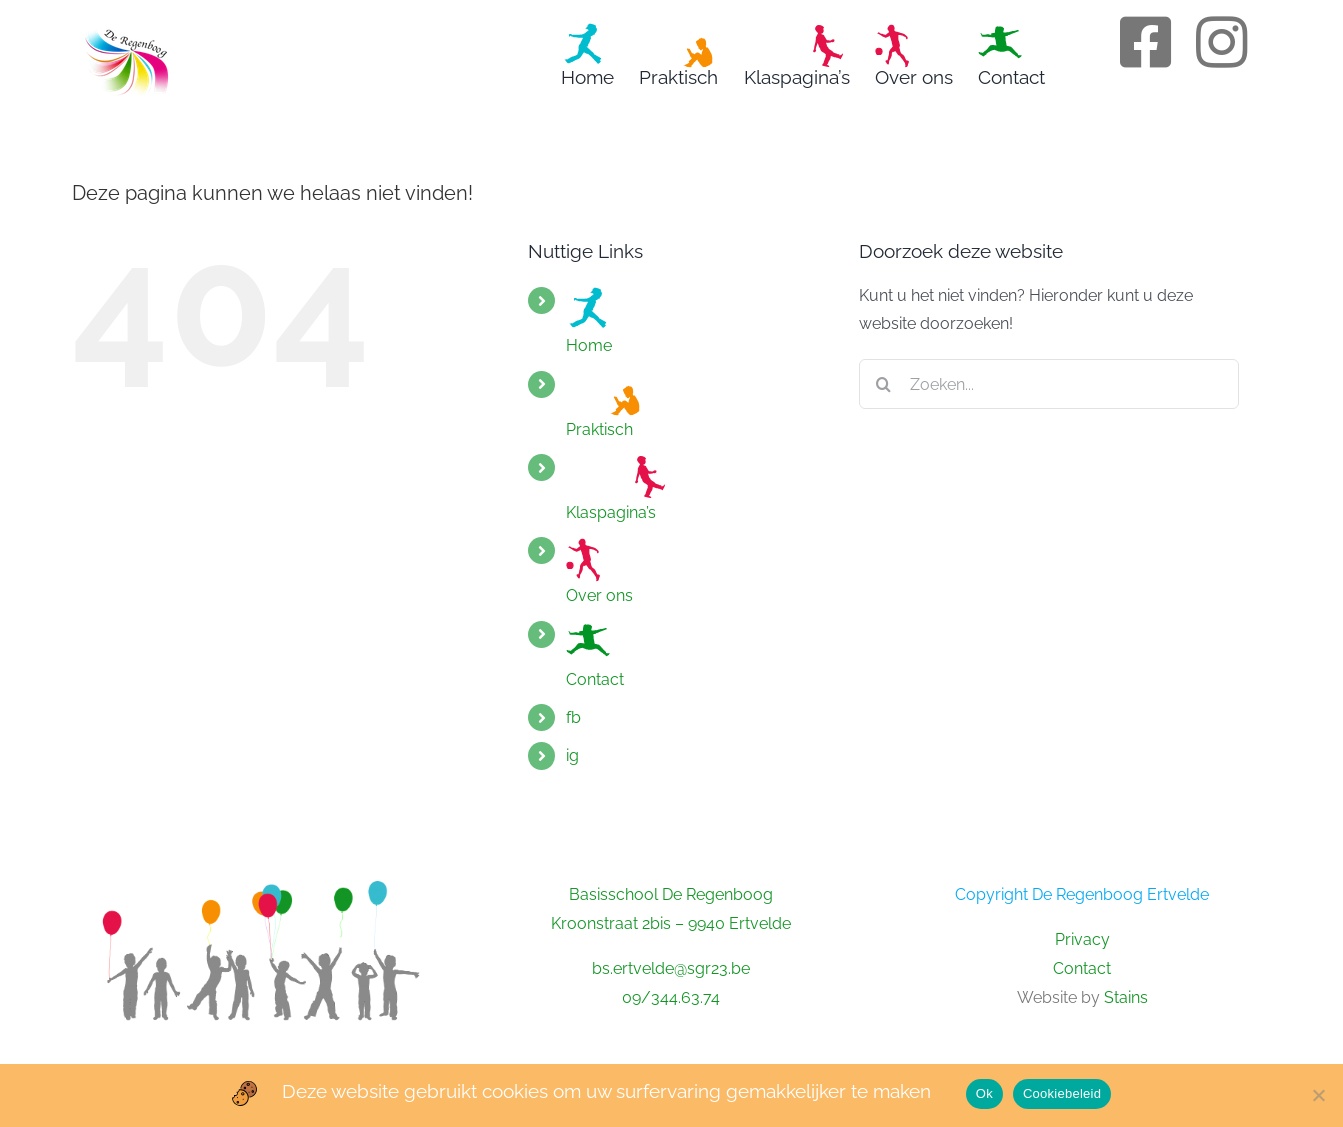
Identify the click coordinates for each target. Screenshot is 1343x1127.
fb (573, 717)
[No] (1318, 1095)
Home (589, 321)
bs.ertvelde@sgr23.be (671, 968)
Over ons (599, 571)
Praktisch (606, 405)
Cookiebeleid (1062, 1093)
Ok (984, 1093)
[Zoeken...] (1049, 384)
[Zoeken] (884, 384)
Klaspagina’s (616, 488)
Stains (1126, 997)
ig (572, 755)
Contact (595, 655)
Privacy (1082, 939)
